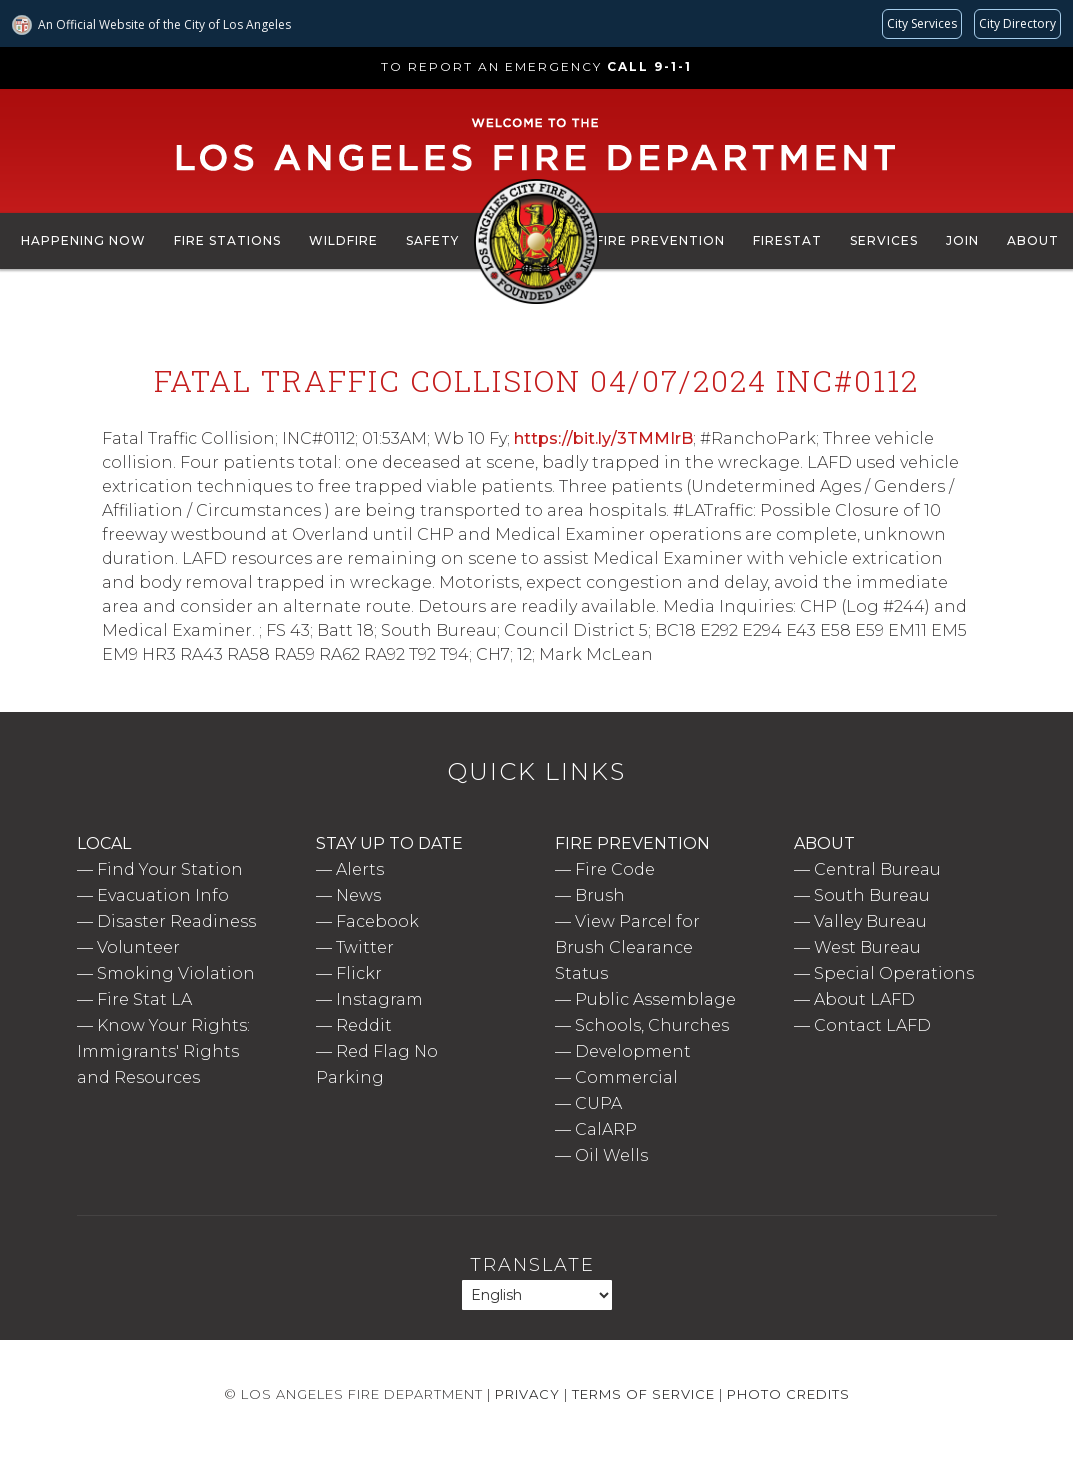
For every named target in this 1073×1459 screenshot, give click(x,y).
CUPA (598, 1103)
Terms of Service (643, 1394)
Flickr (359, 973)
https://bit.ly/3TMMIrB (603, 438)
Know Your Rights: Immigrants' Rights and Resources (163, 1051)
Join (962, 240)
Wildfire (343, 240)
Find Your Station (170, 869)
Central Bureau (877, 869)
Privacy (527, 1394)
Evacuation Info (163, 895)
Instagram (379, 999)
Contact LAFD (872, 1025)
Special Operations (894, 973)
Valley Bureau (870, 921)
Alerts (360, 869)
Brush (600, 895)
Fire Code (615, 869)
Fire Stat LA (144, 999)
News (358, 895)
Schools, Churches (652, 1025)
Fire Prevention (660, 240)
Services (884, 240)
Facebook (377, 921)
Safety (432, 240)
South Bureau (872, 895)
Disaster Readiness (176, 921)
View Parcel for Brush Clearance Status (627, 947)
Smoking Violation (176, 973)
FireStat (787, 240)
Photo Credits (788, 1394)
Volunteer (138, 947)
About (1033, 240)
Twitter (365, 947)
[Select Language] (537, 1295)
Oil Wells (611, 1155)
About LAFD (864, 999)
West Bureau (867, 947)
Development (633, 1051)
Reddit (364, 1025)
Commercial (626, 1077)
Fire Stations (227, 240)
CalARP (606, 1129)
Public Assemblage (655, 999)
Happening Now (83, 240)
